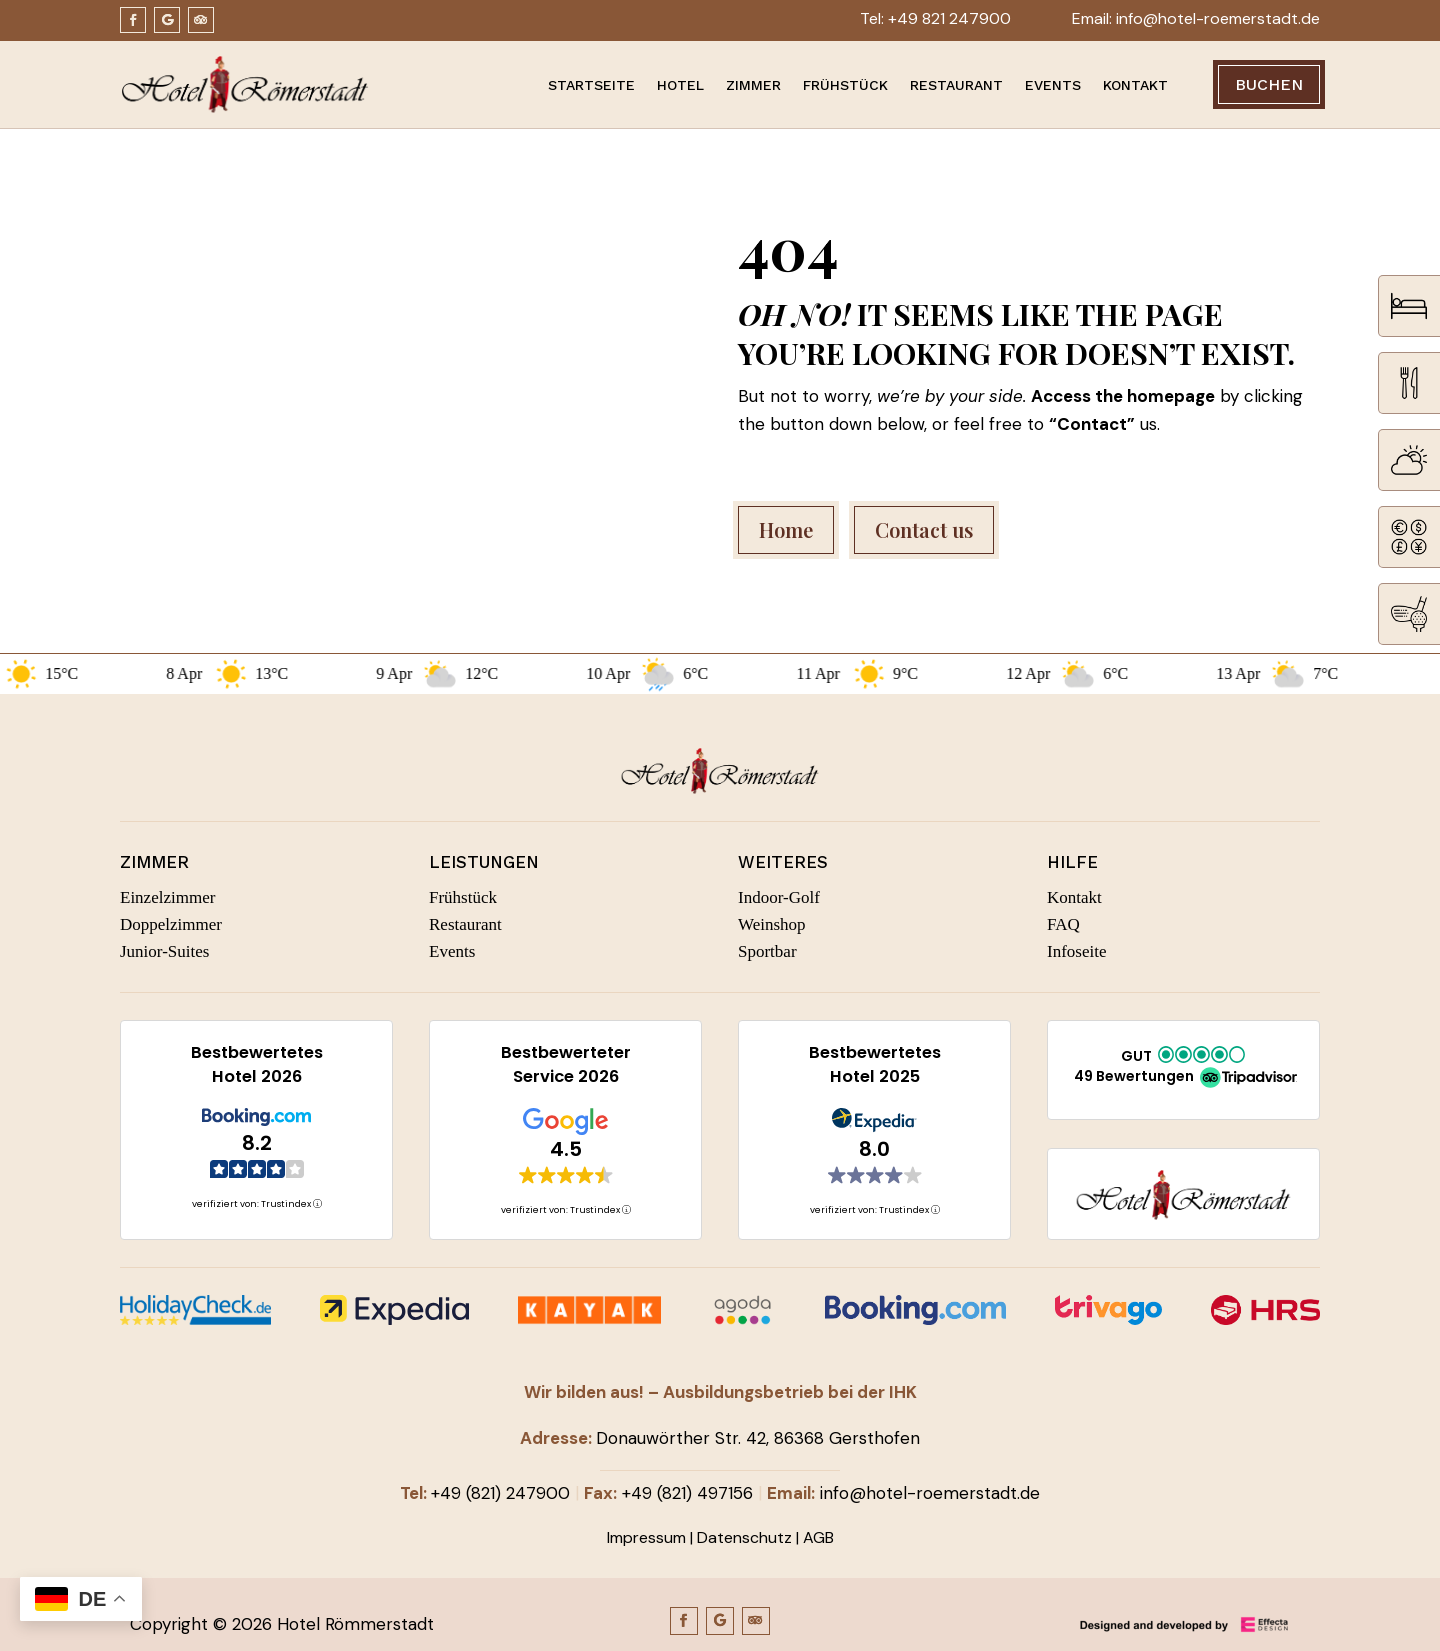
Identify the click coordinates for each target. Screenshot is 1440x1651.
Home (786, 529)
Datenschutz (744, 1537)
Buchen (1269, 84)
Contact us (924, 529)
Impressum (646, 1537)
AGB (818, 1537)
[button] (1183, 1068)
